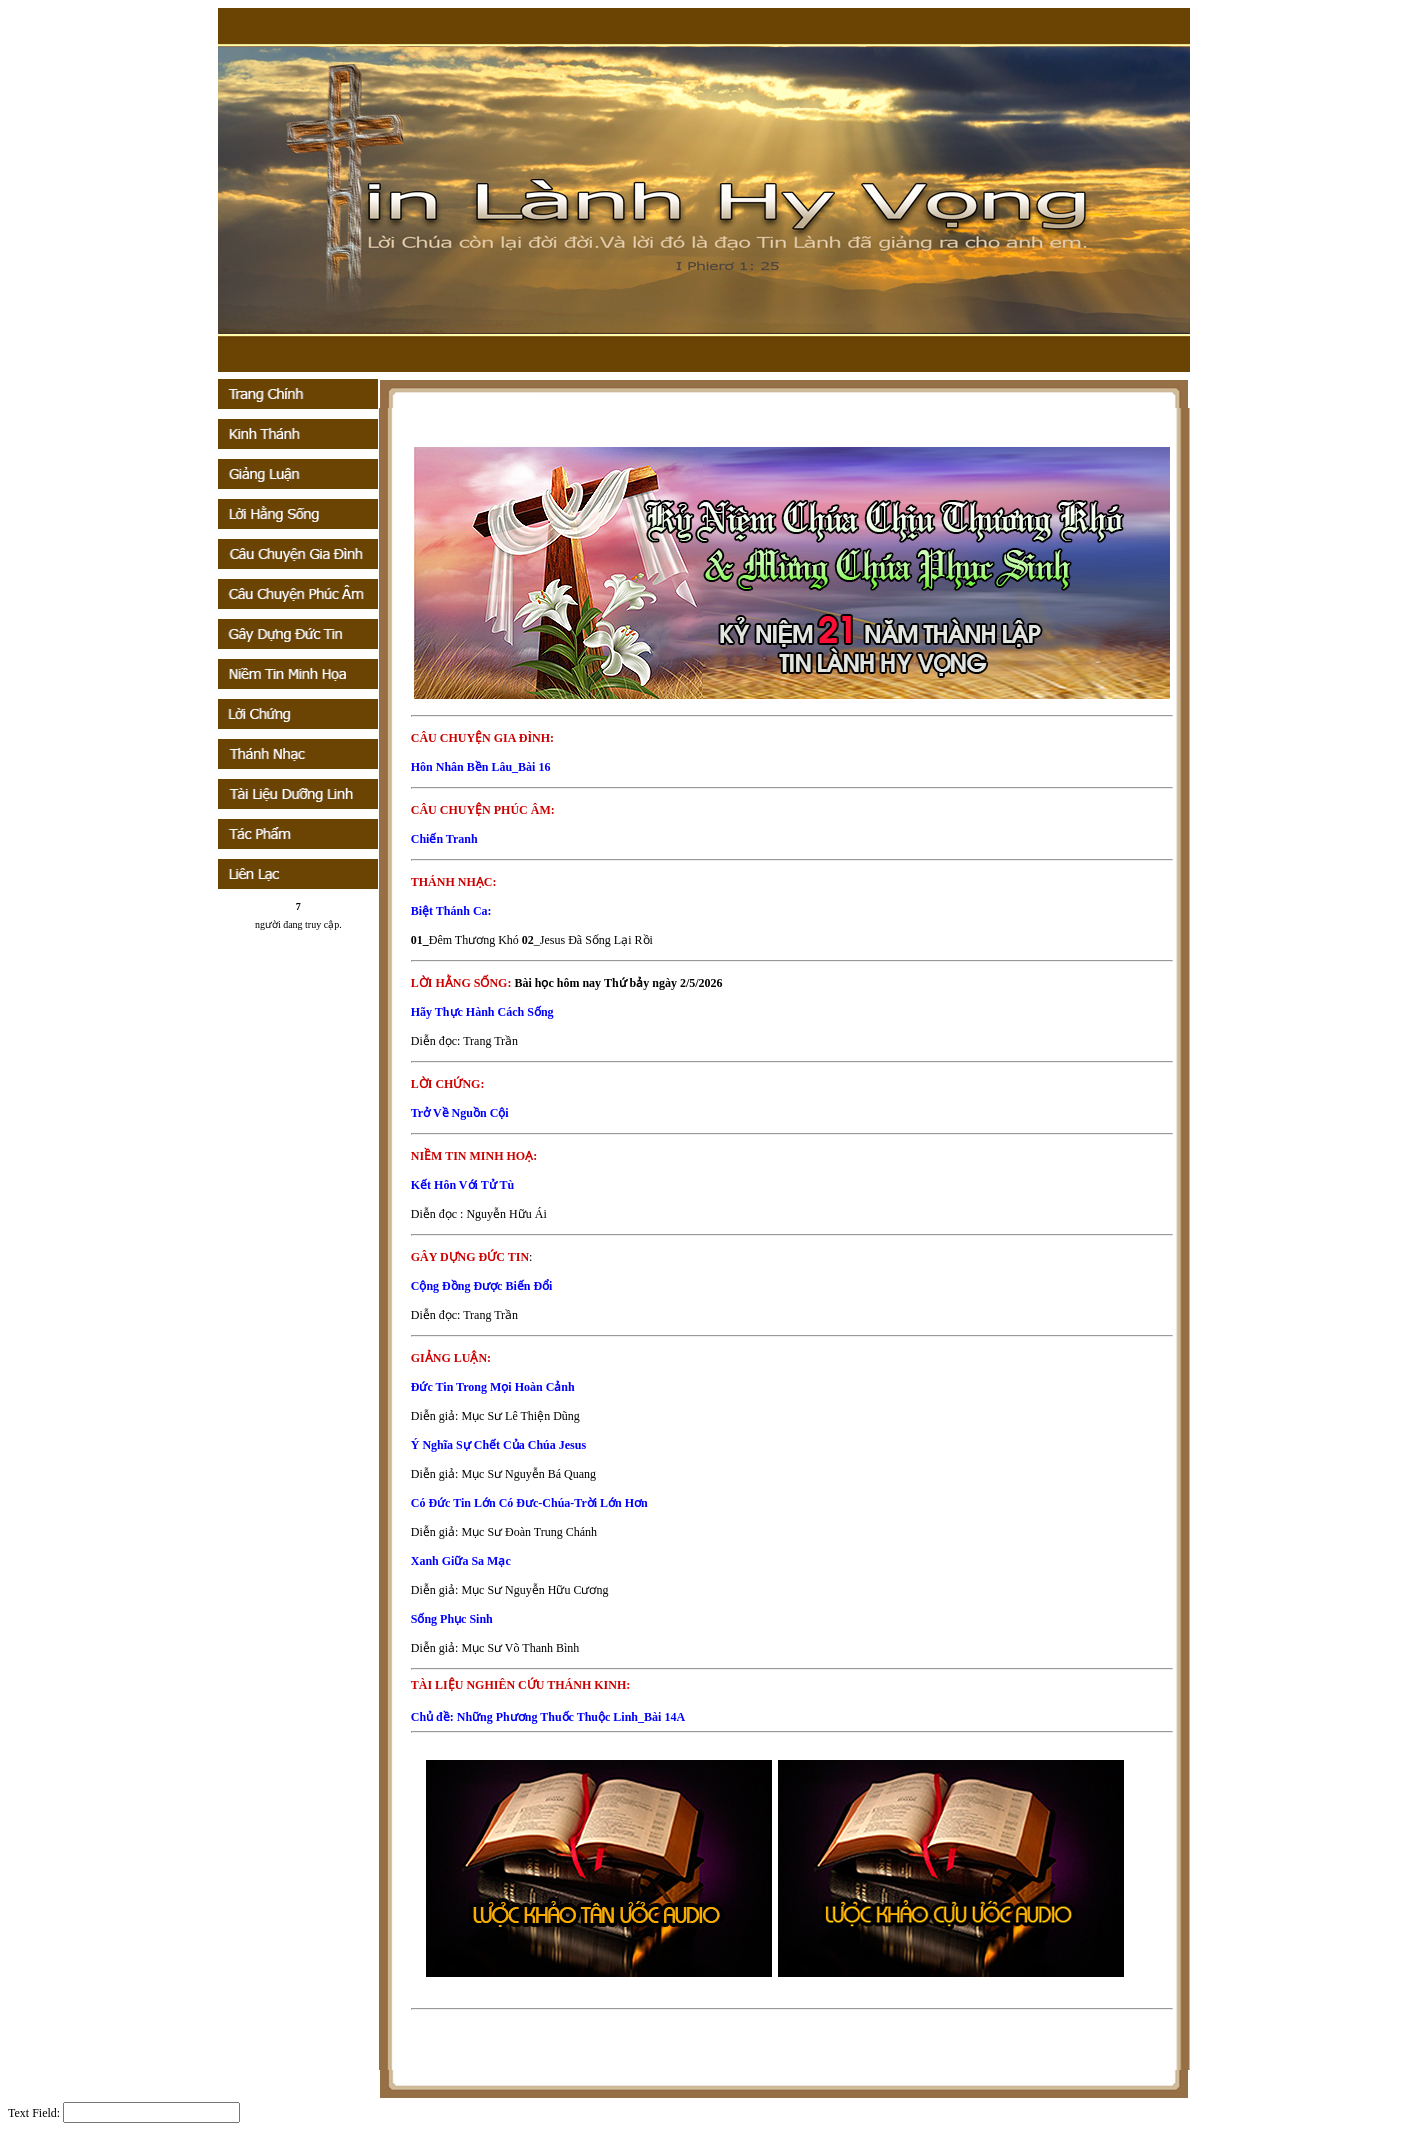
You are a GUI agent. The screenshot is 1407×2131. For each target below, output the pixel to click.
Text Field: (34, 2113)
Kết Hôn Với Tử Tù (462, 1185)
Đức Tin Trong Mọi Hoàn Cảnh (493, 1387)
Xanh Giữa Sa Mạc (461, 1561)
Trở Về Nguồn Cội (460, 1113)
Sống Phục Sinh (452, 1619)
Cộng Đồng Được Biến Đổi (482, 1286)
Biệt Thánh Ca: (451, 911)
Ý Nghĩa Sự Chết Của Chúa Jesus (498, 1445)
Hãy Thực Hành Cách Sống (482, 1012)
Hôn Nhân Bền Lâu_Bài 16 (481, 767)
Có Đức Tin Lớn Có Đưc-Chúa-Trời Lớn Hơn (529, 1503)
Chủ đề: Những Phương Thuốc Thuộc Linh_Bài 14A (548, 1717)
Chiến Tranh (444, 839)
